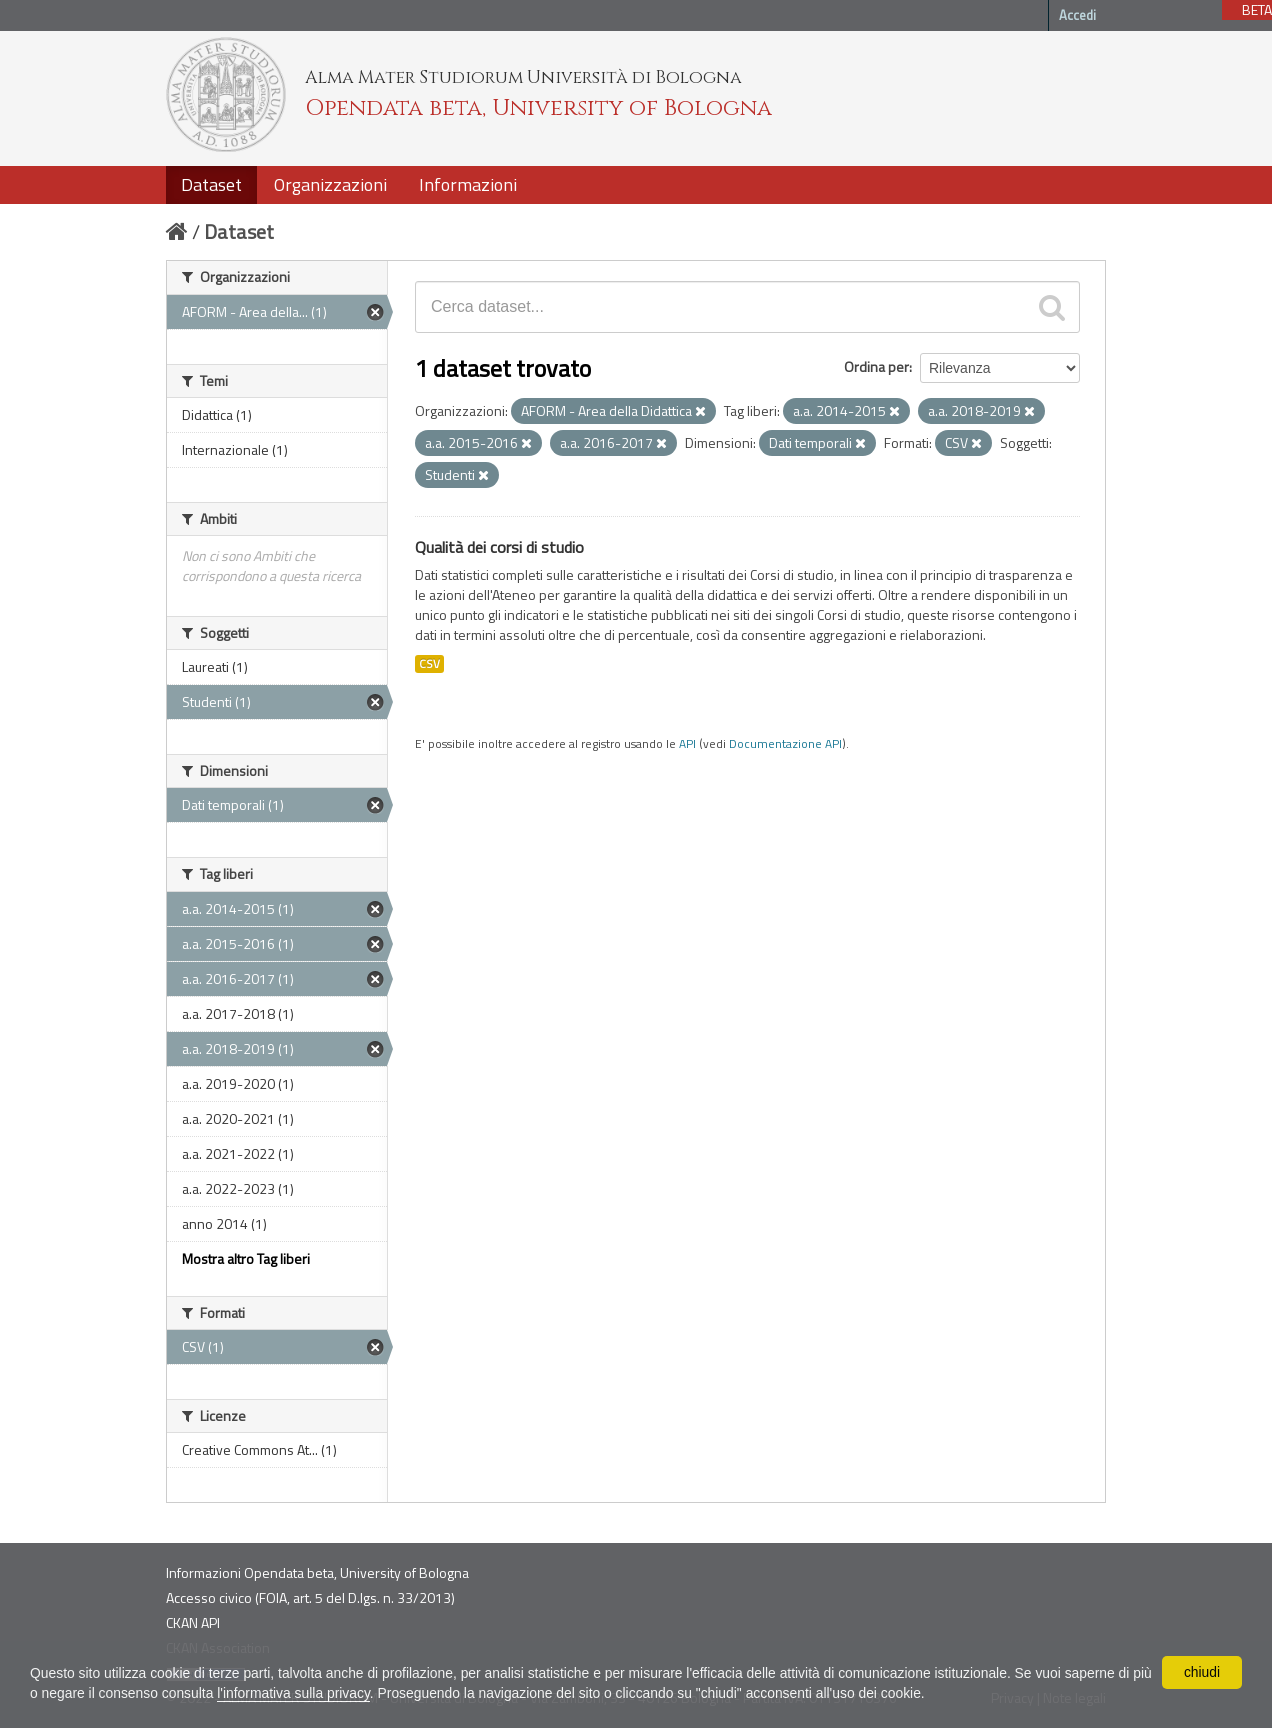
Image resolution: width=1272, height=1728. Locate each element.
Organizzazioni (330, 184)
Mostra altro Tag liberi (246, 1258)
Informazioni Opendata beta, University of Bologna (317, 1572)
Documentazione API (785, 744)
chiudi (1202, 1672)
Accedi (1077, 15)
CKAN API (193, 1622)
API (687, 744)
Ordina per (876, 366)
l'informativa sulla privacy (319, 1693)
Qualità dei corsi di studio (499, 547)
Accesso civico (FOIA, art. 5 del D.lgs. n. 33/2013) (310, 1597)
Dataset (211, 184)
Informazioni (468, 184)
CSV (429, 664)
